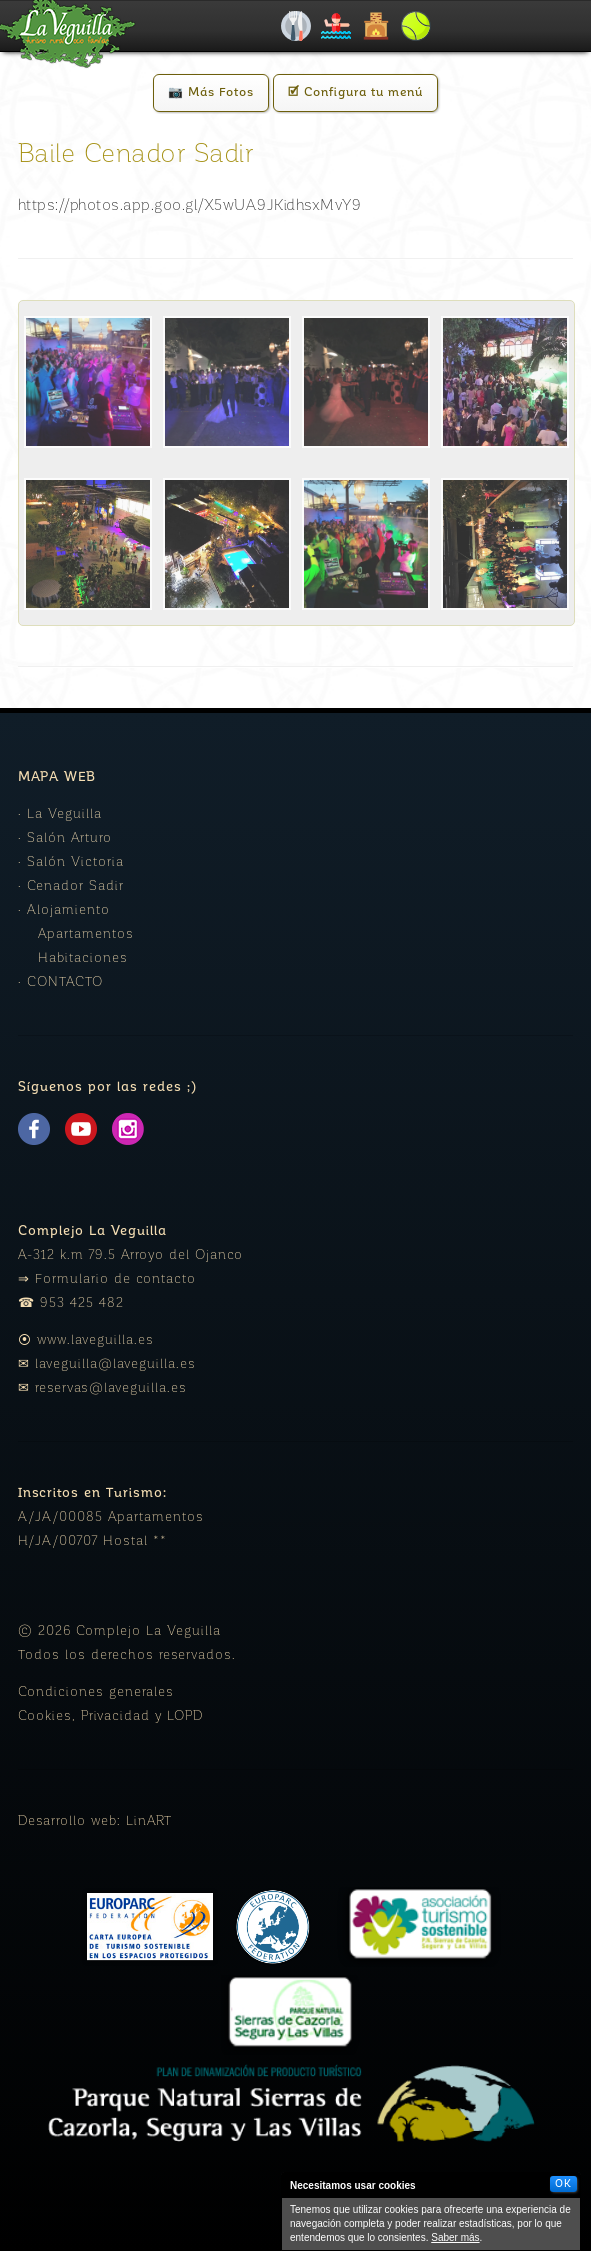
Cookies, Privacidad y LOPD (111, 1716)
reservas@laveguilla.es (111, 1388)
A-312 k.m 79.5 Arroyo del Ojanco (130, 1255)
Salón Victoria (75, 862)
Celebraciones (296, 26)
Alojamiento (376, 26)
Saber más (455, 2237)
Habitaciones (83, 958)
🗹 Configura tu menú (355, 93)
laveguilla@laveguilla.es (115, 1364)
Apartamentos (86, 934)
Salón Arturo (69, 838)
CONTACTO (65, 982)
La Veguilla (64, 814)
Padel (416, 26)
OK (563, 2184)
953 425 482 (82, 1303)
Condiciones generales (96, 1692)
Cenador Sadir (75, 886)
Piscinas (336, 26)
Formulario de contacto (115, 1279)
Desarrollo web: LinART (95, 1821)
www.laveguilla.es (95, 1340)
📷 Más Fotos (211, 93)
